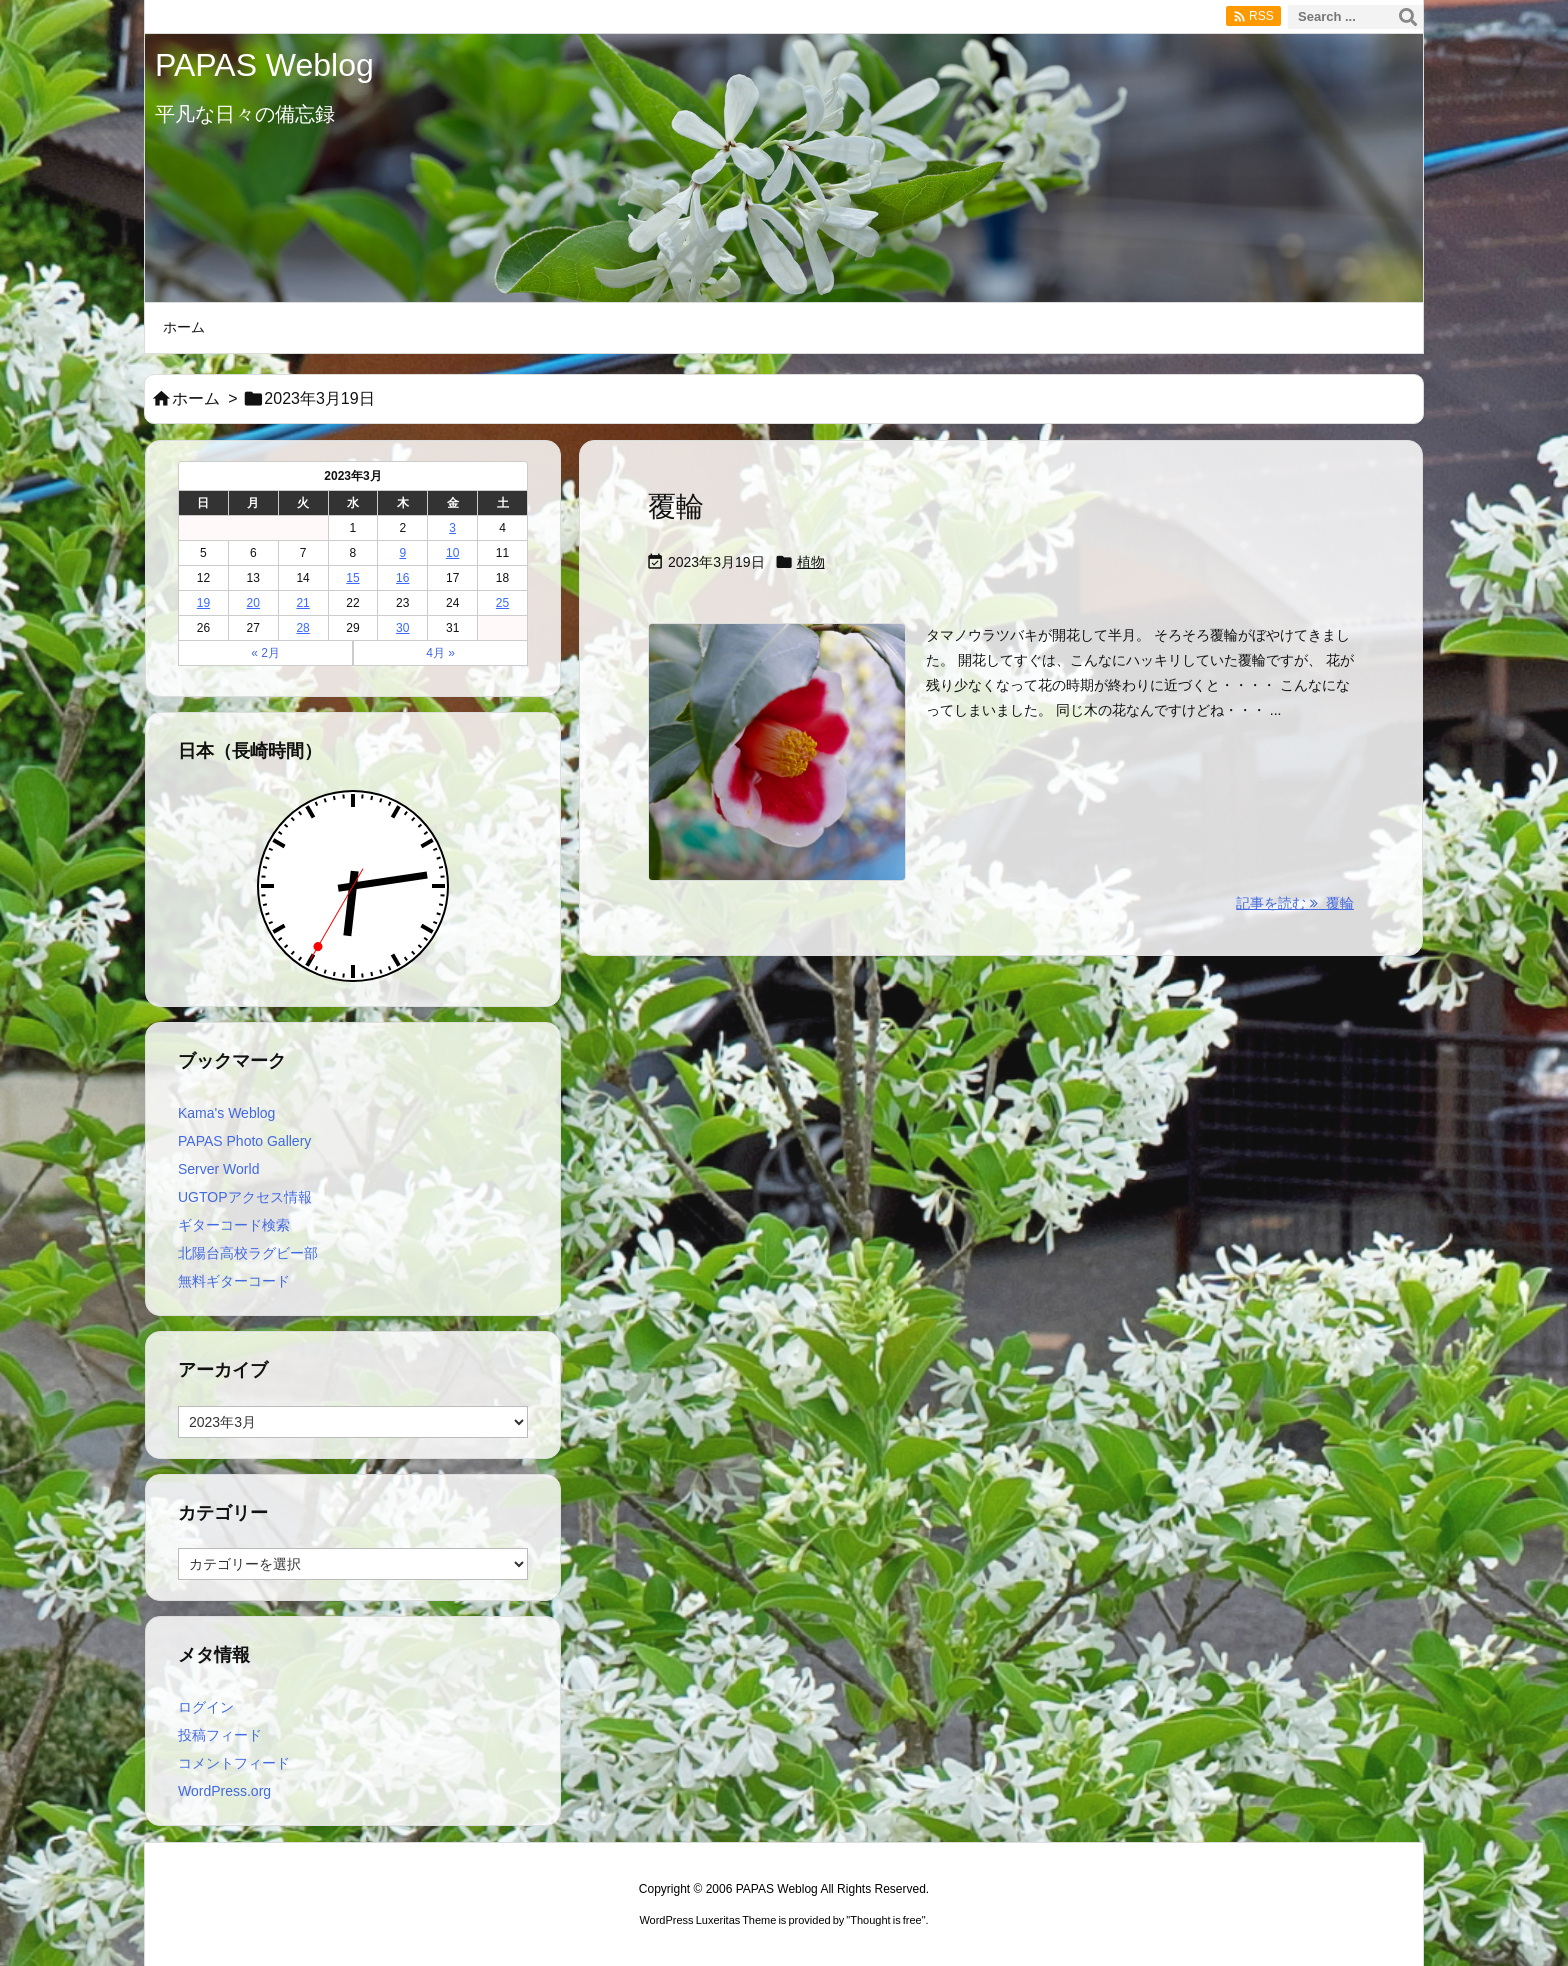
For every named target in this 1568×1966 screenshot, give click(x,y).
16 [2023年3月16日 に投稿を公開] (402, 578)
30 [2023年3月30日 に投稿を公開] (402, 628)
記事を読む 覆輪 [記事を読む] (1295, 903)
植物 (811, 562)
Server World (218, 1169)
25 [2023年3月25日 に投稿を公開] (502, 603)
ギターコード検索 (234, 1225)
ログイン (206, 1707)
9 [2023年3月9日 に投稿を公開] (402, 553)
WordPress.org (224, 1791)
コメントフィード (234, 1763)
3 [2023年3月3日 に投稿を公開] (452, 528)
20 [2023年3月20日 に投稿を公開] (253, 603)
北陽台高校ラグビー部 (248, 1253)
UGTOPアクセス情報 (245, 1197)
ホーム (196, 398)
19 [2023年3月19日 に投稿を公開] (203, 603)
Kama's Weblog (226, 1113)
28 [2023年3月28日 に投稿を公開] (302, 628)
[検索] (1408, 17)
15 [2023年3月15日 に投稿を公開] (352, 578)
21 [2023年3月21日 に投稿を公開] (302, 603)
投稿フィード (220, 1735)
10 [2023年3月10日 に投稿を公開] (452, 553)
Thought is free (885, 1920)
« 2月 (265, 653)
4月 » (440, 653)
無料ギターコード (234, 1281)
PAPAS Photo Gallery (244, 1141)
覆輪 (676, 506)
